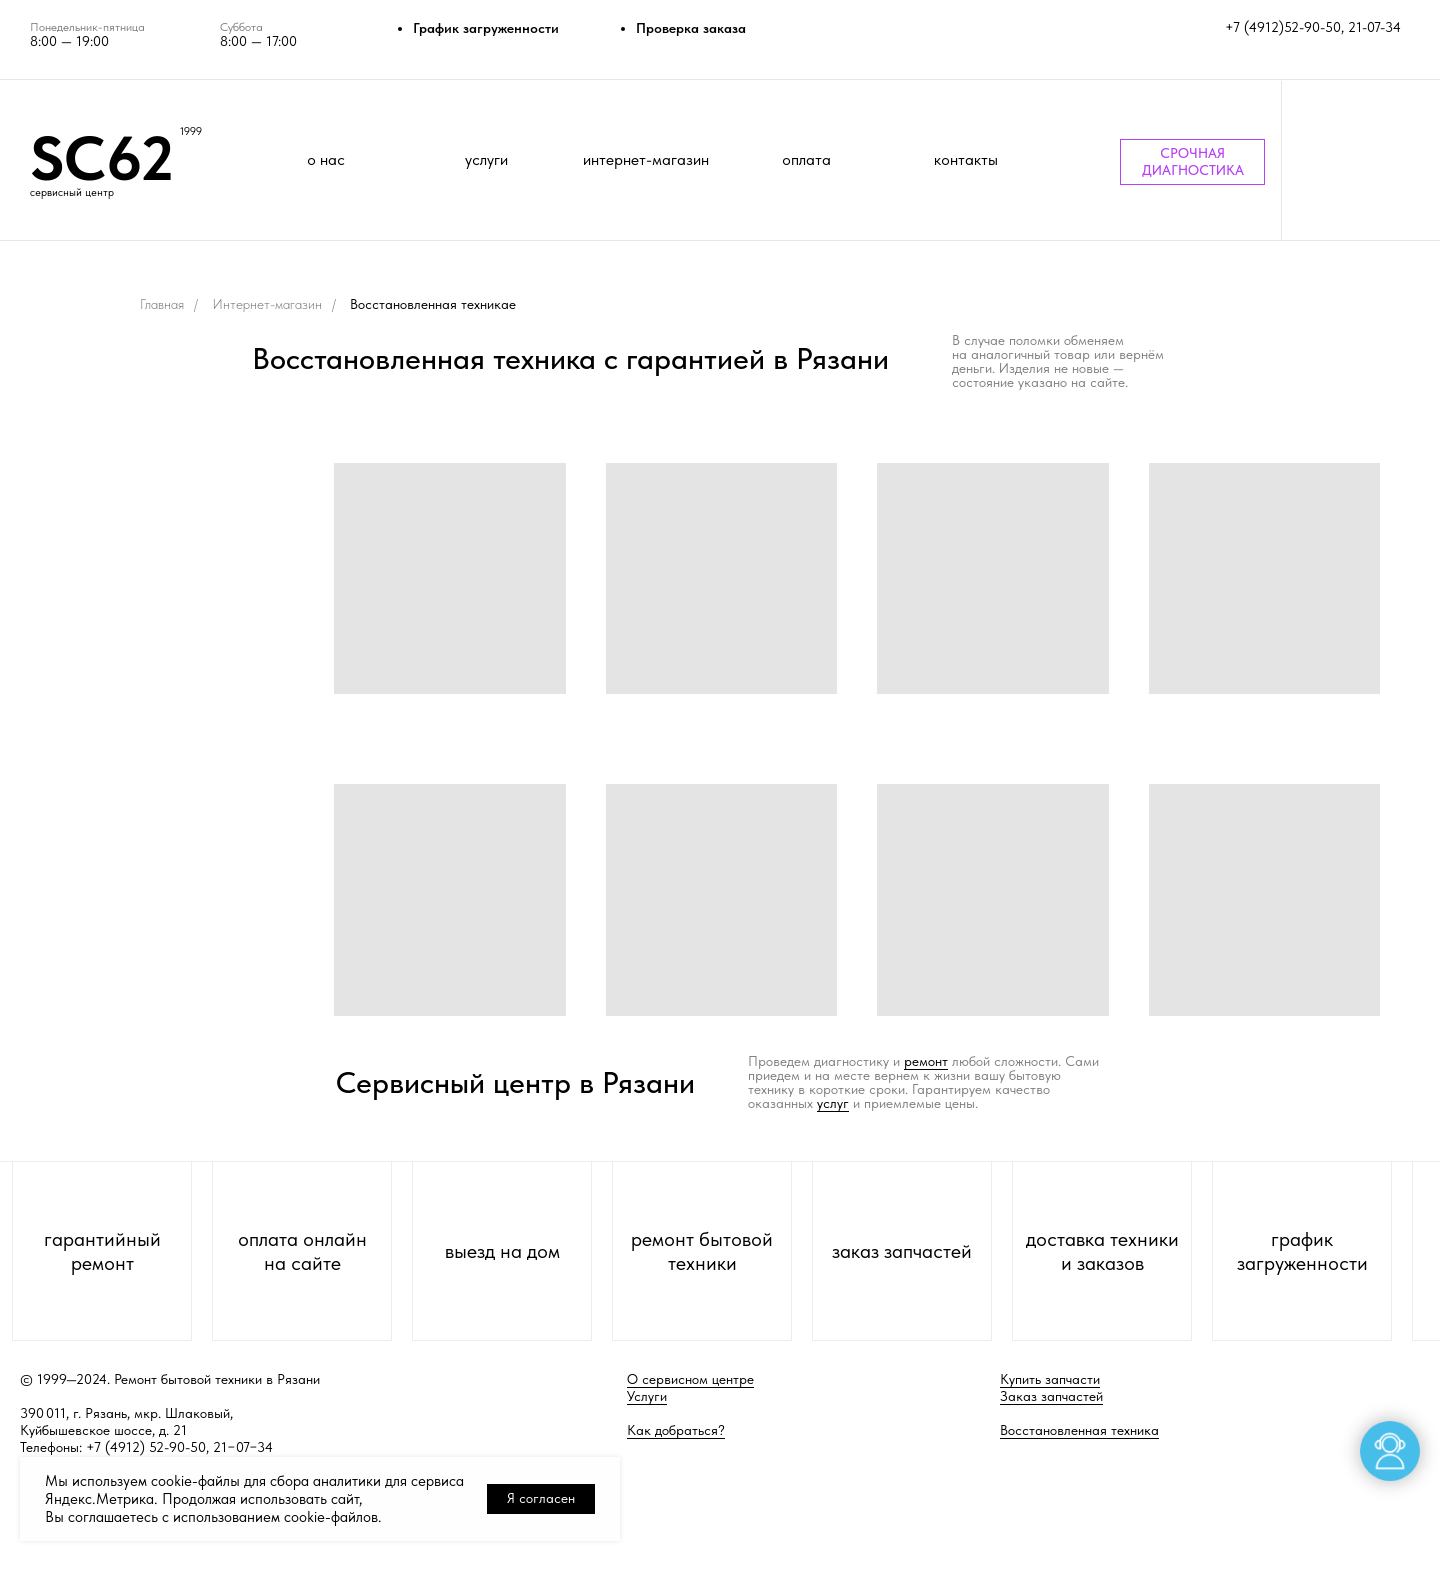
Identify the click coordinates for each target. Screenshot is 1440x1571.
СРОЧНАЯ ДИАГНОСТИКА (1193, 161)
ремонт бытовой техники (702, 1251)
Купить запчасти (1050, 1379)
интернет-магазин (646, 159)
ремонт (926, 1061)
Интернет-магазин (267, 304)
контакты (966, 159)
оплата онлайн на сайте (302, 1251)
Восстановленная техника (1079, 1430)
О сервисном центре (690, 1379)
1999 (191, 131)
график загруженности (1302, 1251)
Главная (162, 304)
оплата (806, 159)
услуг (833, 1103)
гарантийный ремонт (102, 1251)
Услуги (647, 1396)
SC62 (102, 158)
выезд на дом (502, 1251)
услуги (486, 159)
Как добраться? (676, 1430)
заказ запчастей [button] (902, 1251)
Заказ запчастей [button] (1051, 1396)
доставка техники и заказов (1102, 1251)
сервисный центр (72, 192)
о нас (326, 159)
